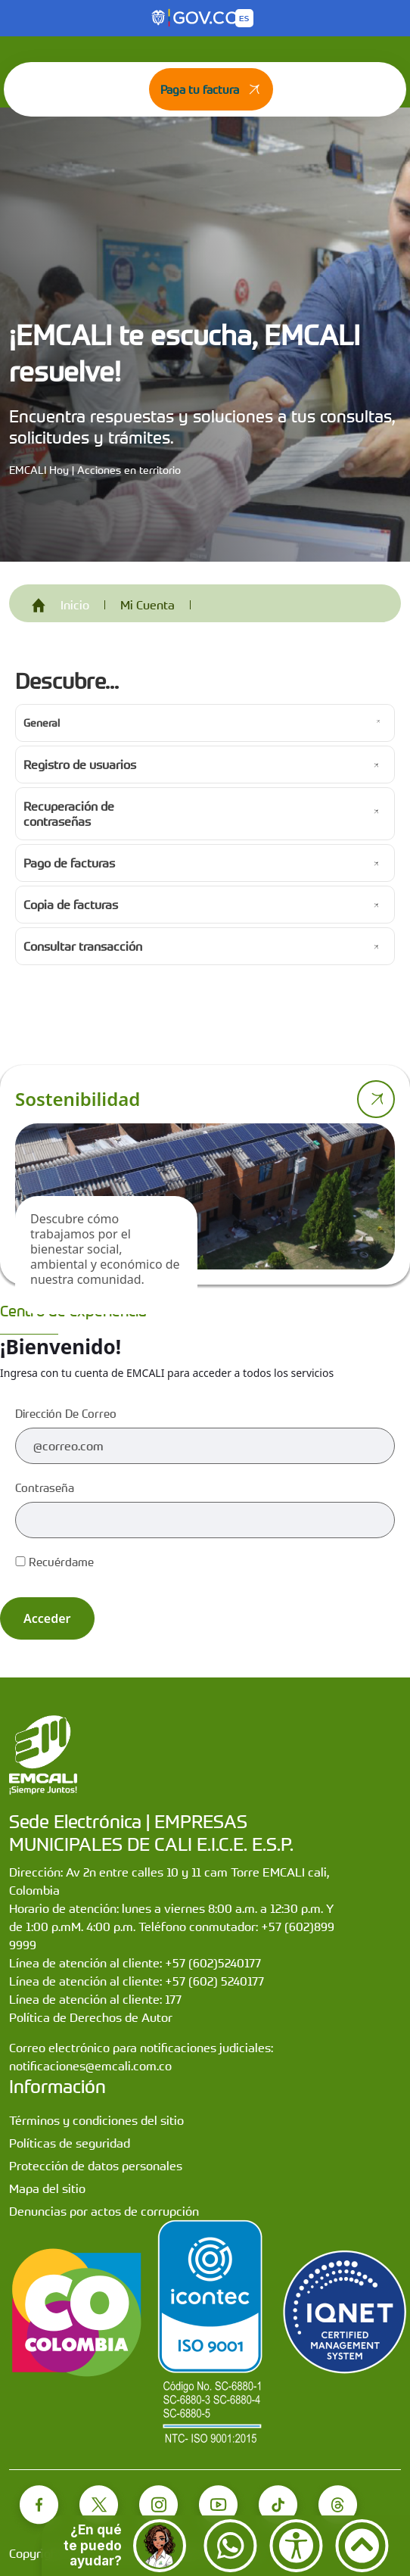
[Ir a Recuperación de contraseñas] (205, 813)
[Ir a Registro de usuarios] (205, 764)
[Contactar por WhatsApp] (230, 2545)
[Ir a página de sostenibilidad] (376, 1099)
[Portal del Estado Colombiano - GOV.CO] (195, 18)
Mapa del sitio (47, 2188)
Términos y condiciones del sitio (96, 2120)
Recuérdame (54, 1561)
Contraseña (44, 1487)
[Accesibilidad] (296, 2545)
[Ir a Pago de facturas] (205, 863)
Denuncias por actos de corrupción (104, 2211)
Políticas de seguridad (69, 2143)
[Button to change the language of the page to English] (244, 18)
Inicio (75, 604)
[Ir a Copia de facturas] (205, 905)
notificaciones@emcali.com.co (90, 2065)
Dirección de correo (65, 1413)
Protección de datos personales (95, 2165)
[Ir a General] (205, 723)
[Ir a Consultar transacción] (205, 946)
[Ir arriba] (362, 2545)
